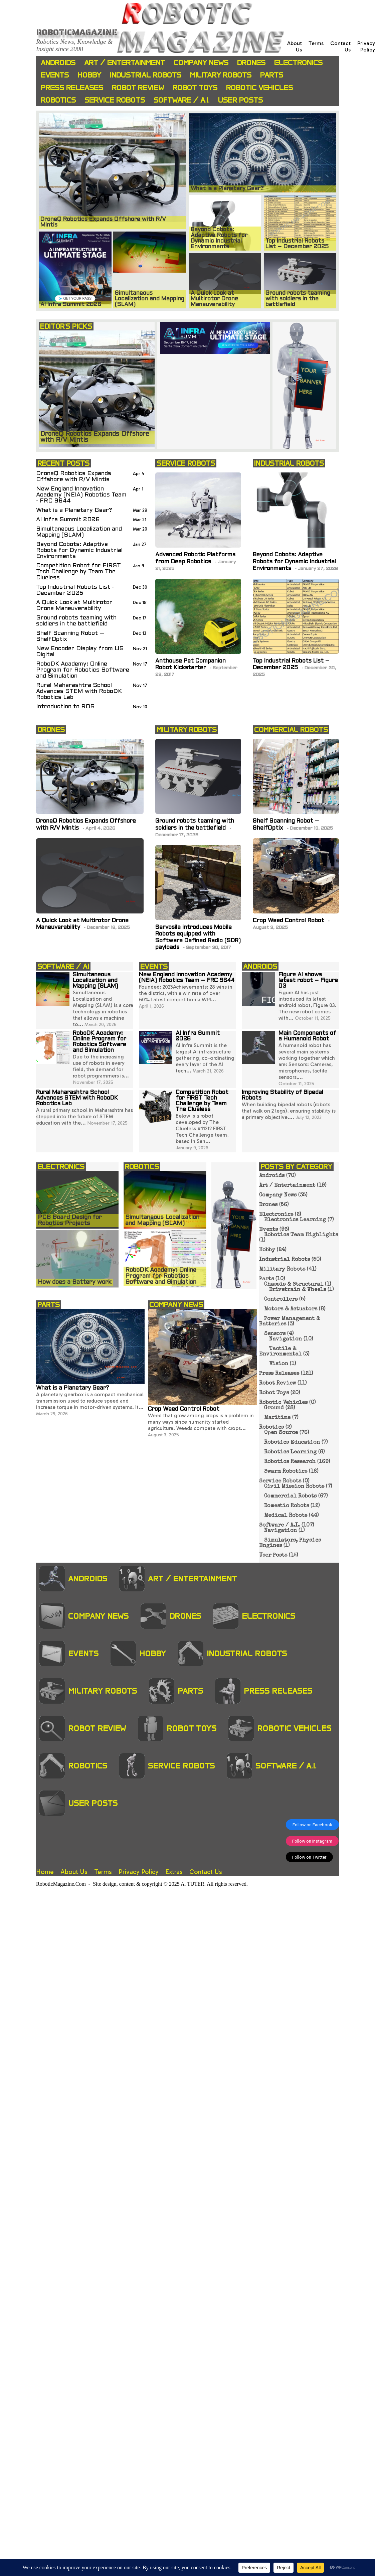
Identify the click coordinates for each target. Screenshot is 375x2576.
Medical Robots (285, 1516)
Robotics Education (292, 1442)
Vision (278, 1364)
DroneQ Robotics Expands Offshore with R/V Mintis (73, 476)
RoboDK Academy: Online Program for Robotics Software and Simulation (82, 670)
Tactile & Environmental (280, 1351)
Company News (201, 62)
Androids (58, 62)
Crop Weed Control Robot (289, 920)
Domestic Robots (286, 1506)
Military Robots (220, 75)
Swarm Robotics (285, 1471)
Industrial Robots (145, 75)
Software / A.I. (181, 100)
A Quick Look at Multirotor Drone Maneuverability (74, 605)
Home (45, 1872)
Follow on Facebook (312, 1824)
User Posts (240, 100)
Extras (174, 1872)
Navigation (285, 1339)
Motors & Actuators (290, 1309)
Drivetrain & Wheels (297, 1290)
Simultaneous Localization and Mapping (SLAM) (79, 532)
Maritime (277, 1418)
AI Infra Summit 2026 (68, 520)
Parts (271, 75)
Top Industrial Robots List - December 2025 (75, 590)
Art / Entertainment (124, 62)
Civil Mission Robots (294, 1486)
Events (55, 75)
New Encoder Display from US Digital (80, 652)
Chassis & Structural (293, 1284)
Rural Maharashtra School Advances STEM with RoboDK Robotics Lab (79, 691)
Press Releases (72, 87)
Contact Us (205, 1872)
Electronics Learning (295, 1220)
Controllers (281, 1299)
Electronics (298, 62)
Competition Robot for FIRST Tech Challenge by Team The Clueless (78, 572)
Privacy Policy (366, 46)
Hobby (89, 75)
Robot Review (138, 87)
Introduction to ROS (65, 707)
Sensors (275, 1334)
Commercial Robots (290, 1496)
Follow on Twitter (309, 1857)
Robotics (58, 100)
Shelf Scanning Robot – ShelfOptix (70, 636)
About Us (73, 1872)
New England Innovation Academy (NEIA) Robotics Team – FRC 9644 (186, 977)
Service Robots (114, 100)
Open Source (281, 1433)
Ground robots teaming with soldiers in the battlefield (76, 621)
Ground (274, 1408)
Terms (316, 43)
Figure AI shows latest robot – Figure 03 (308, 980)
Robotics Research (290, 1462)
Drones (251, 62)
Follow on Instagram (312, 1841)
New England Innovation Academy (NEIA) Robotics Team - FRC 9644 (81, 495)
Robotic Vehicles (259, 87)
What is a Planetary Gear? (74, 510)
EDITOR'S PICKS (66, 326)
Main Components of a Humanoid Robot (307, 1036)
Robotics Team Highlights (301, 1235)
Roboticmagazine (76, 32)
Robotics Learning (290, 1452)
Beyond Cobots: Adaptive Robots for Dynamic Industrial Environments (79, 550)
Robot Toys (195, 87)
